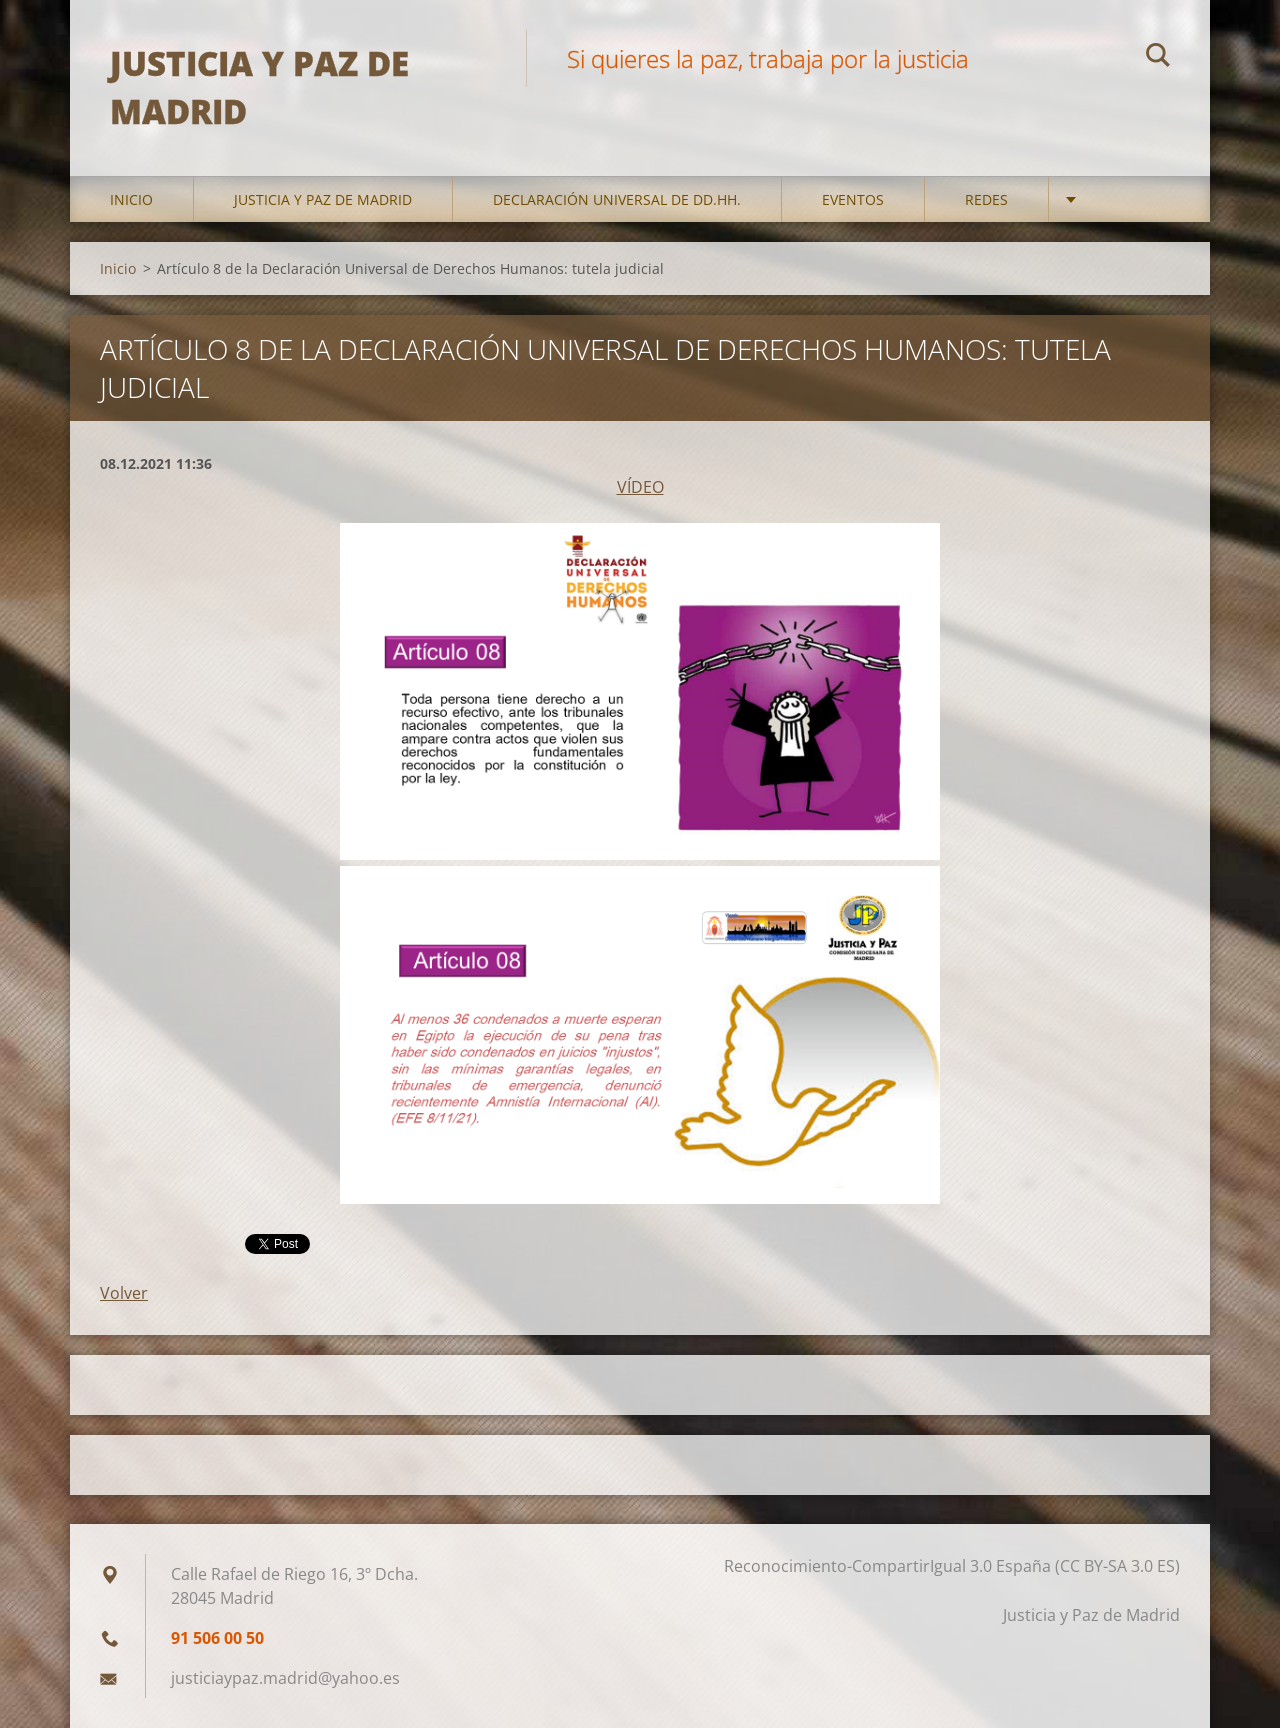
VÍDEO (640, 487)
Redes (986, 199)
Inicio (131, 199)
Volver (124, 1293)
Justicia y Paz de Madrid (323, 199)
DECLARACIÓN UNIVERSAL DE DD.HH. (617, 199)
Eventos (853, 199)
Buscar (1158, 58)
